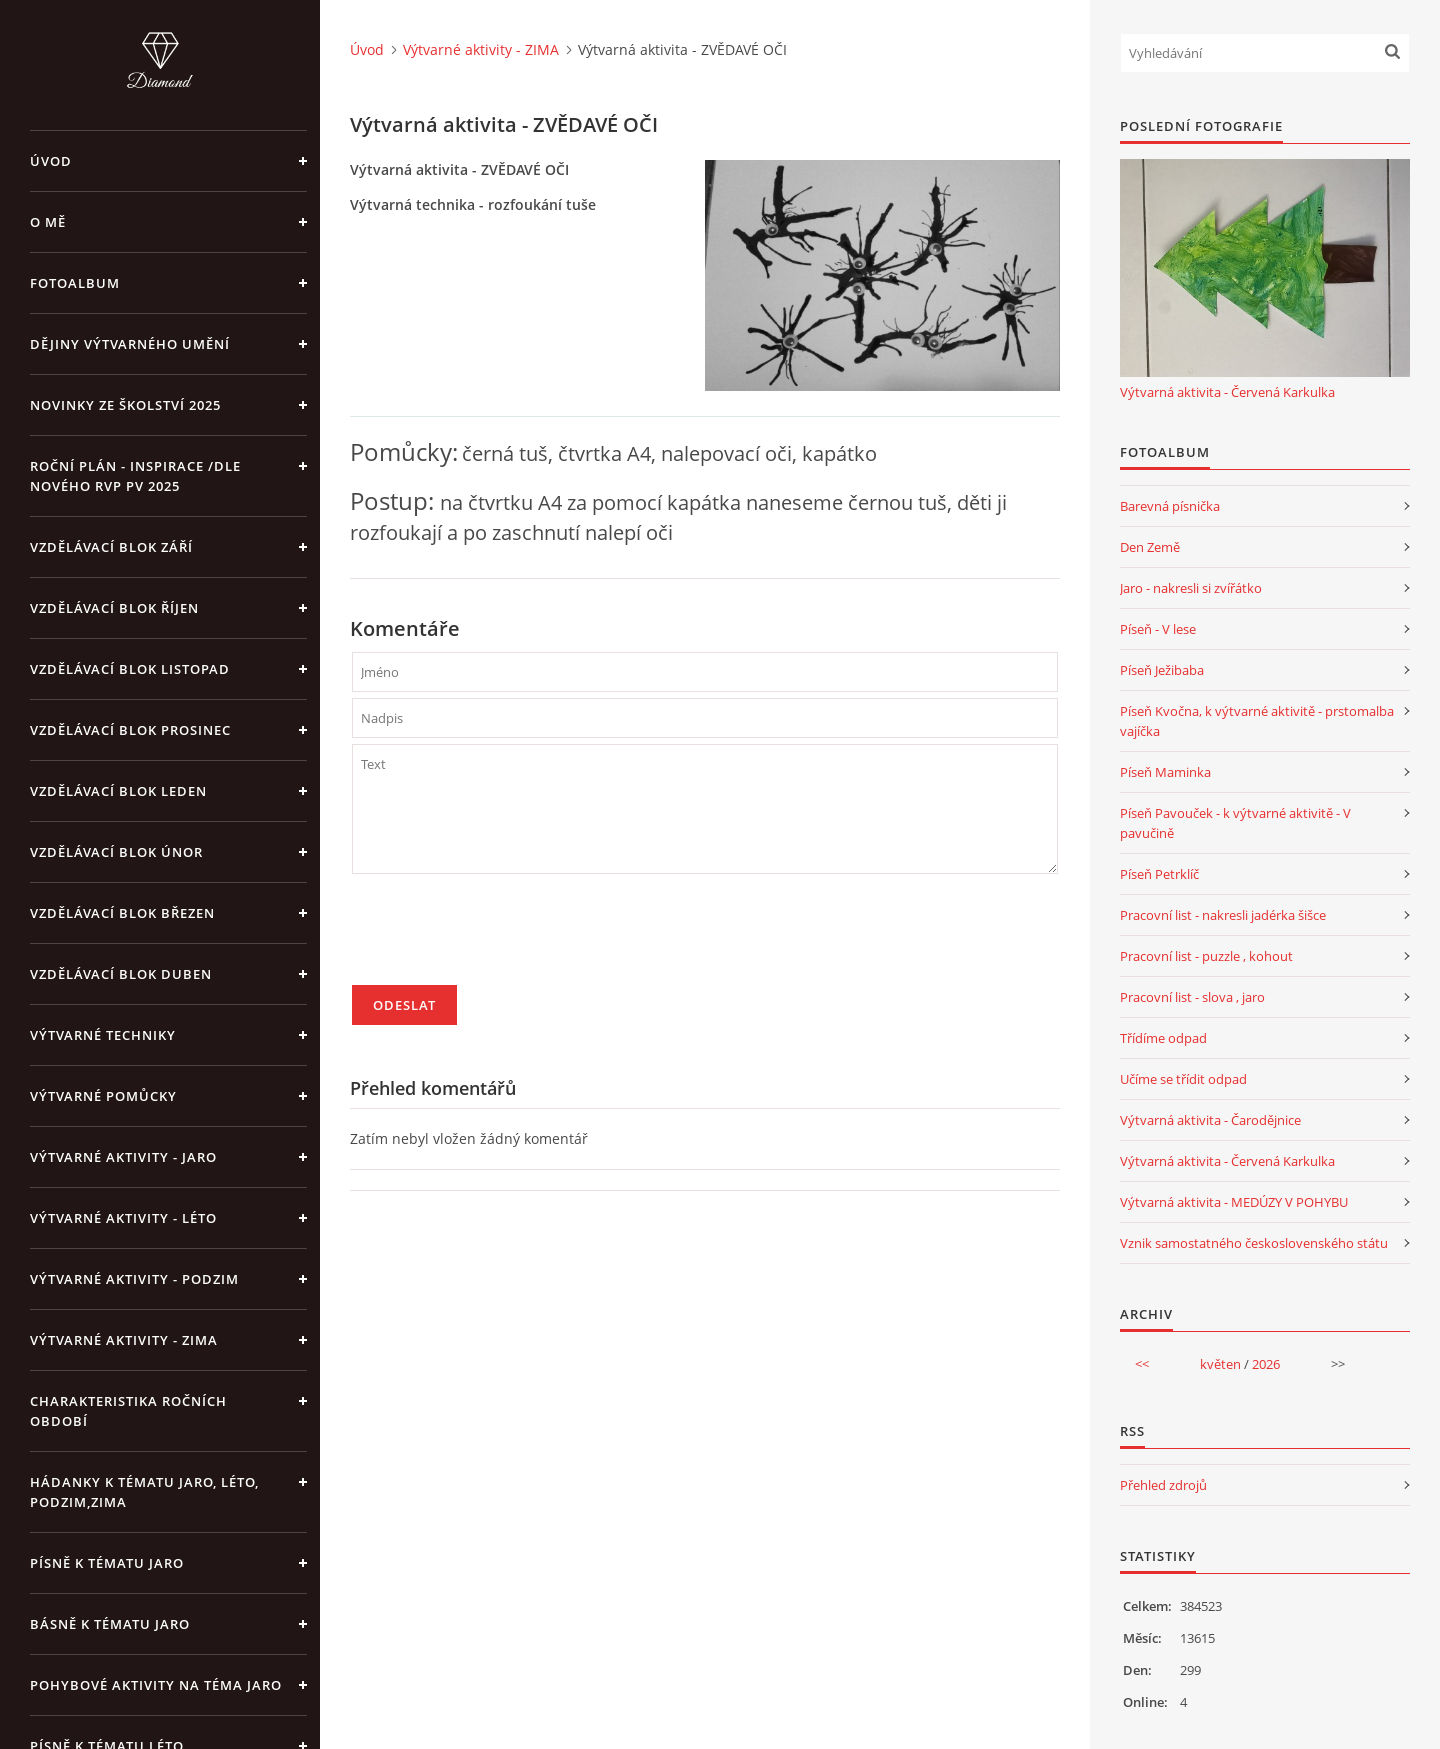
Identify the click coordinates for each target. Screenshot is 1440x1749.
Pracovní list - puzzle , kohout (1206, 956)
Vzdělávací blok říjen (114, 608)
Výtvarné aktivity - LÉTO (123, 1218)
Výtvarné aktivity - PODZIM (134, 1279)
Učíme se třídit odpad (1183, 1079)
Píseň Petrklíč (1159, 874)
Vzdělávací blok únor (116, 852)
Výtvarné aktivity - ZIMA (124, 1340)
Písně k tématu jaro (107, 1563)
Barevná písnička (1170, 506)
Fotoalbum (75, 283)
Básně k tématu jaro (110, 1624)
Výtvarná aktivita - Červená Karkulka (1227, 392)
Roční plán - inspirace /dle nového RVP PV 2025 (135, 476)
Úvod (51, 161)
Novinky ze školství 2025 (125, 405)
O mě (48, 222)
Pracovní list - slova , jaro (1192, 997)
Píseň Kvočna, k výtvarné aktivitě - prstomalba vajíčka (1257, 721)
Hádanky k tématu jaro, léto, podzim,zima (144, 1492)
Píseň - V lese (1158, 629)
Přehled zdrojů (1163, 1485)
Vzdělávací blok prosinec (130, 730)
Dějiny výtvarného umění (130, 344)
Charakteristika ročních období (128, 1411)
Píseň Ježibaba (1162, 670)
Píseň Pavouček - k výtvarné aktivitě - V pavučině (1235, 823)
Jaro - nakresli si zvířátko (1191, 588)
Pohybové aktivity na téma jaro (156, 1685)
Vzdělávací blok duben (121, 974)
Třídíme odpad (1163, 1038)
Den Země (1150, 547)
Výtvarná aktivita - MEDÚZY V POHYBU (1234, 1202)
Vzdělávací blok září (111, 547)
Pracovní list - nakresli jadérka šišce (1223, 915)
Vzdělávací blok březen (122, 913)
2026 (1266, 1364)
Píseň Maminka (1165, 772)
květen (1220, 1364)
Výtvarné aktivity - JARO (123, 1157)
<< (1142, 1364)
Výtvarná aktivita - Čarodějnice (1210, 1120)
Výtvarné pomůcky (103, 1096)
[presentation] (504, 938)
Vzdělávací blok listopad (130, 669)
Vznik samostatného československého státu (1254, 1243)
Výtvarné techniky (103, 1035)
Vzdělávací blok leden (118, 791)
